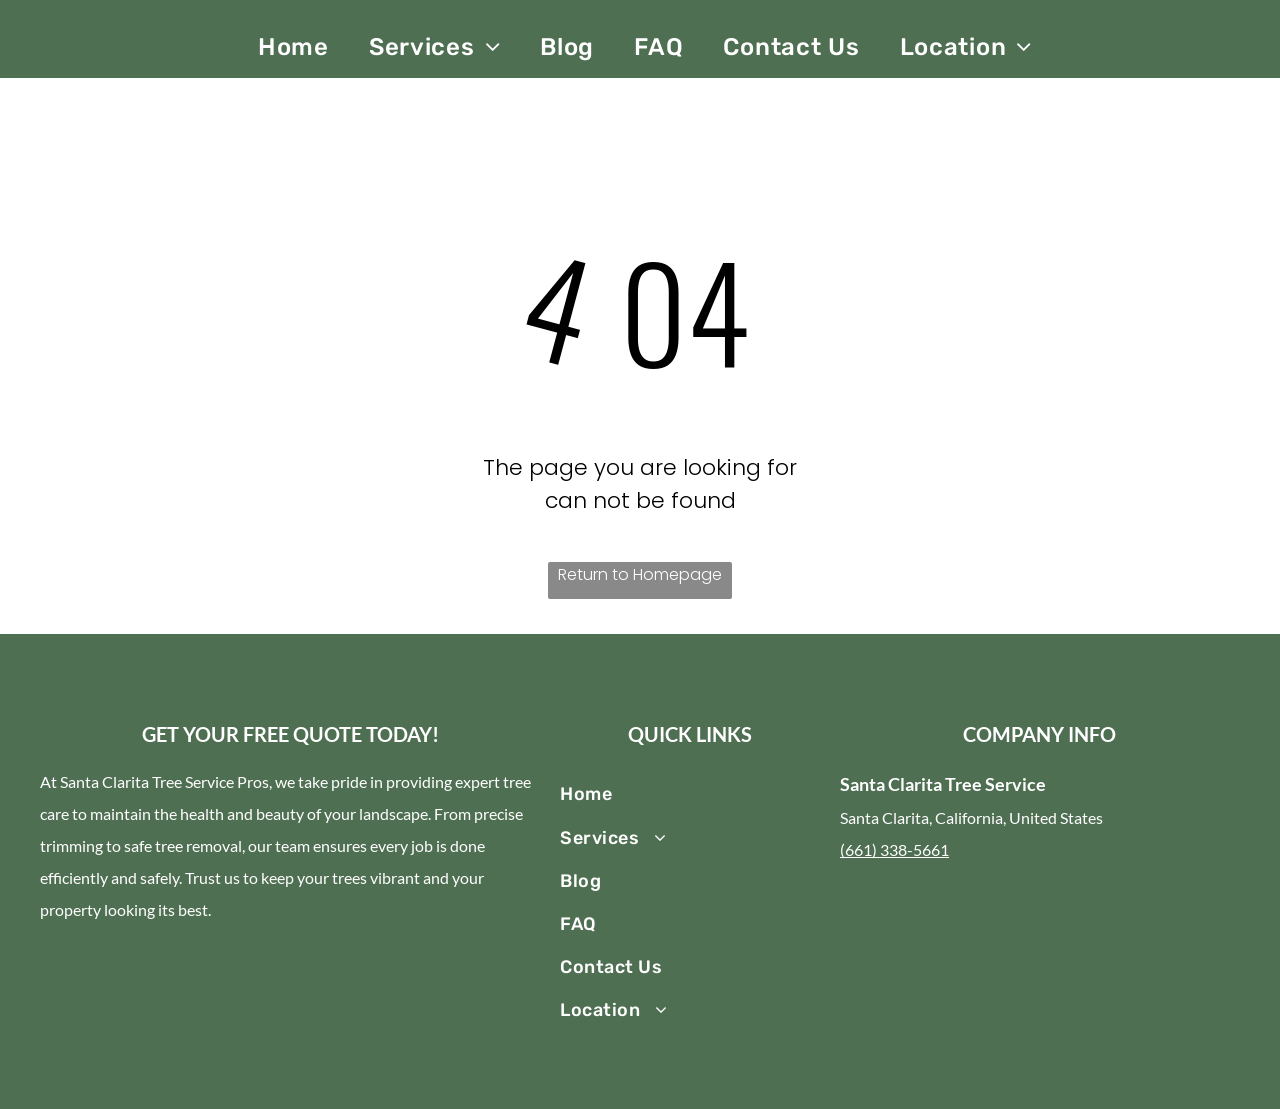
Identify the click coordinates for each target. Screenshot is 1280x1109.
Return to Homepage (640, 574)
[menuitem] (293, 47)
